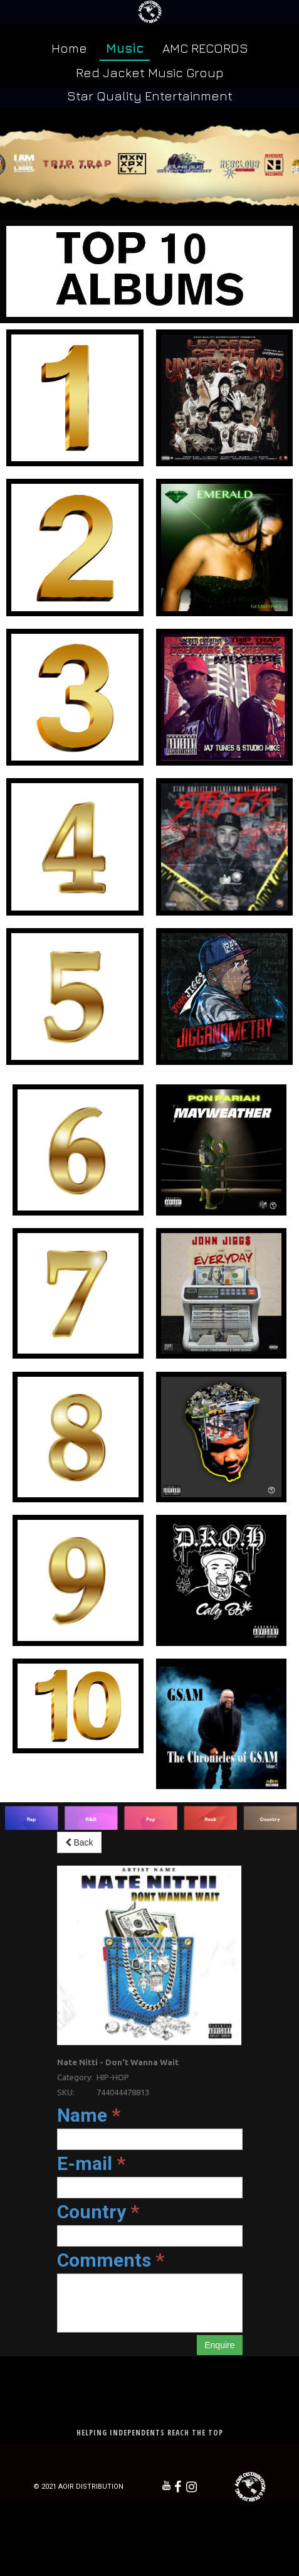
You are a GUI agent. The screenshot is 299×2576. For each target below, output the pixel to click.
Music (125, 48)
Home (69, 48)
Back (79, 1842)
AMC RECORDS (205, 48)
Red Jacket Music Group (150, 72)
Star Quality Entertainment (150, 95)
